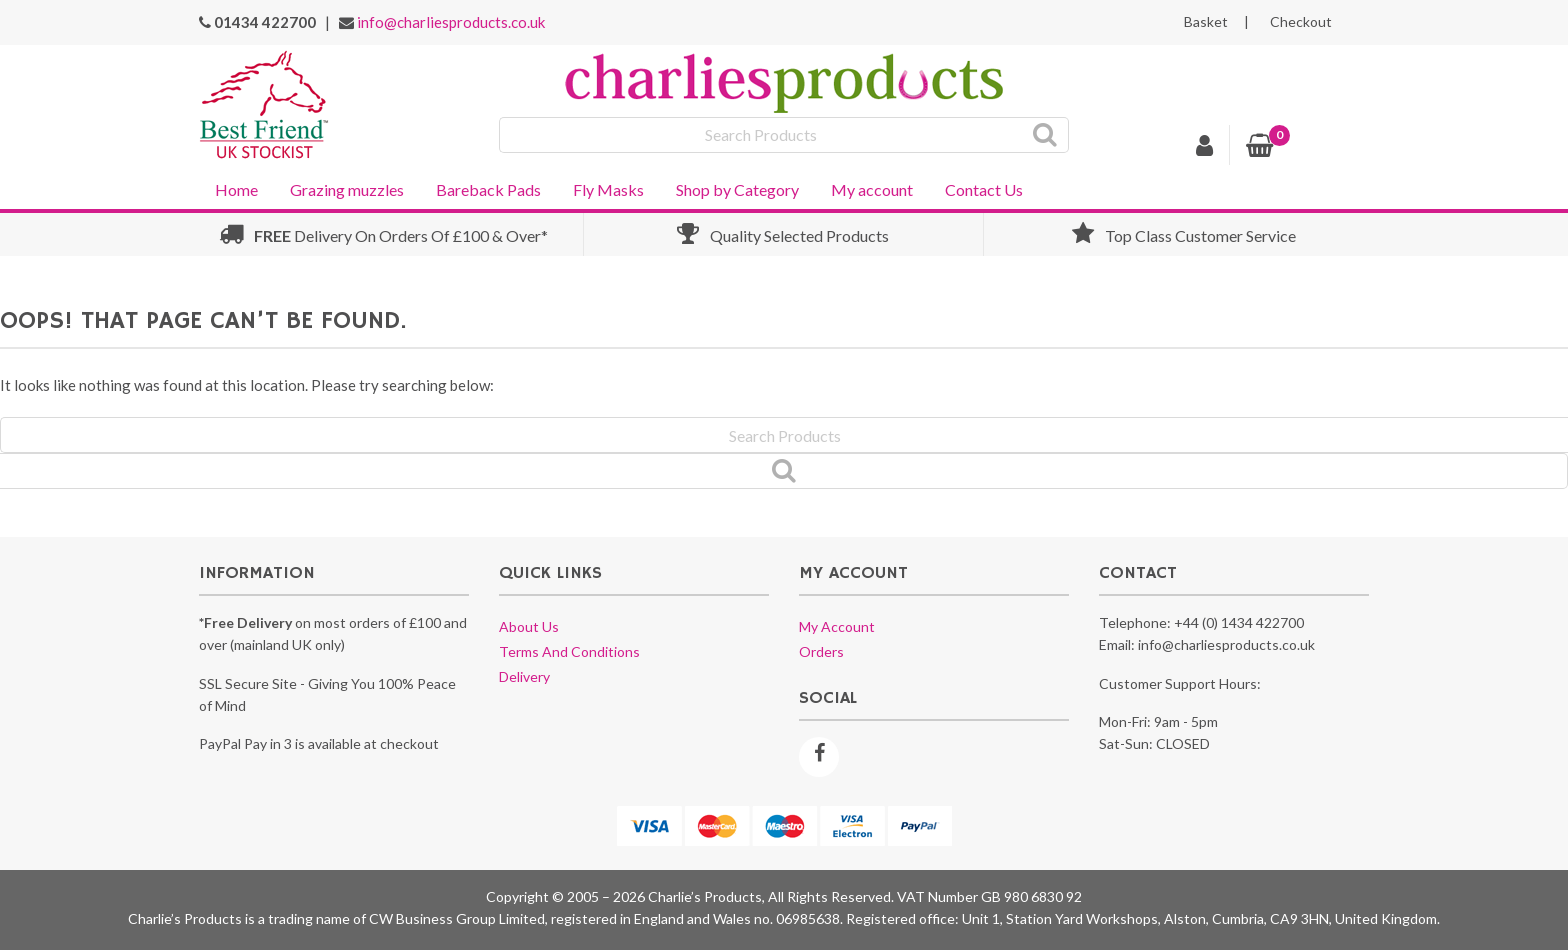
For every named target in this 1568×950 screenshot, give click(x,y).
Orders (821, 651)
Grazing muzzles (347, 189)
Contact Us (984, 189)
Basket (1206, 22)
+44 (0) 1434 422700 (1239, 622)
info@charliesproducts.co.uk (451, 22)
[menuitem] (236, 188)
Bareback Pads (488, 189)
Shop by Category (737, 189)
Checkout (1301, 22)
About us (529, 626)
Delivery (524, 676)
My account (872, 189)
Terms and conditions (569, 651)
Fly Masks (608, 189)
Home (236, 189)
